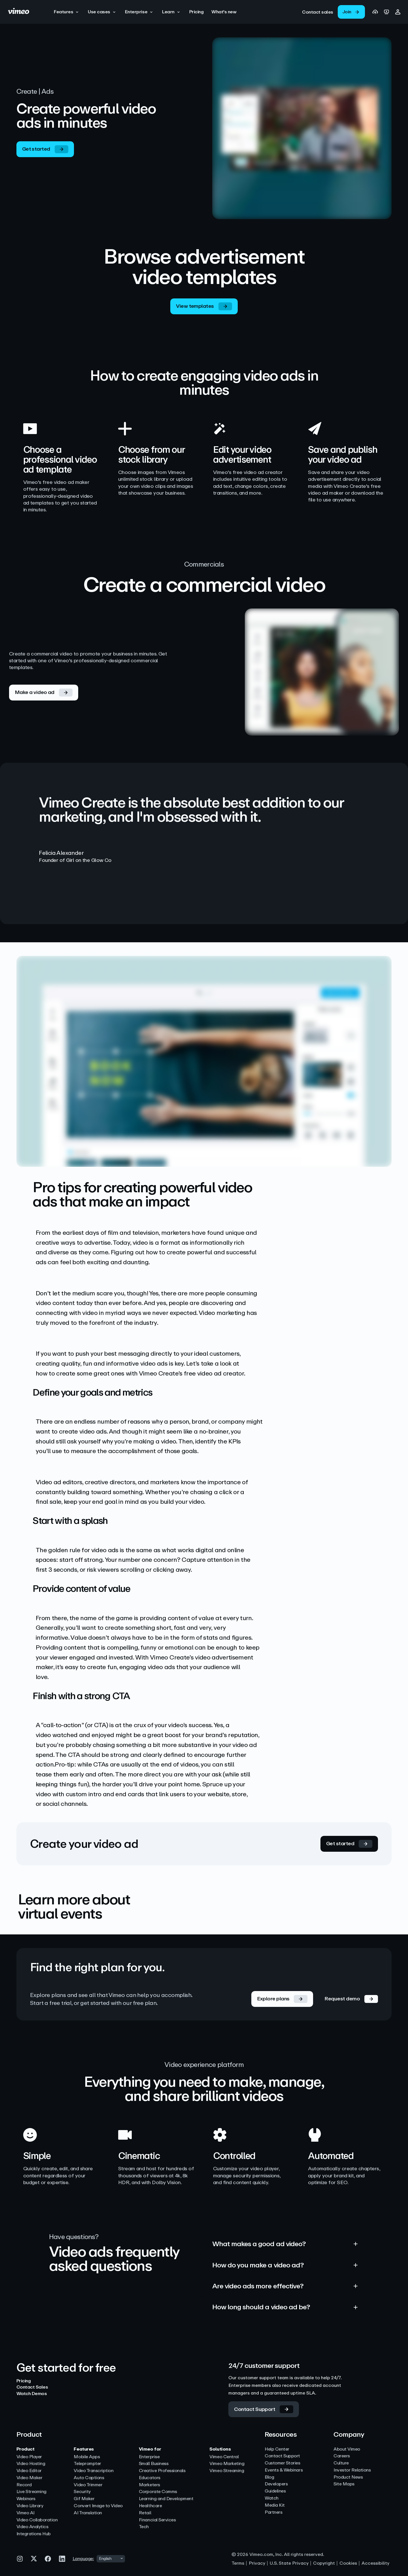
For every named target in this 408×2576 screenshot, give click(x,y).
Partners (273, 2512)
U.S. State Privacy (289, 2563)
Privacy (257, 2563)
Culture (341, 2463)
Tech (144, 2527)
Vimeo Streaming (226, 2471)
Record (24, 2485)
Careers (341, 2456)
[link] (318, 11)
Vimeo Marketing (226, 2464)
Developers (276, 2484)
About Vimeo (346, 2449)
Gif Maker (84, 2499)
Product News (348, 2477)
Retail (145, 2513)
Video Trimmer (88, 2485)
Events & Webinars (284, 2470)
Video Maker (29, 2478)
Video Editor (29, 2471)
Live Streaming (31, 2492)
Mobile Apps (87, 2457)
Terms (237, 2563)
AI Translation (88, 2513)
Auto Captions (89, 2478)
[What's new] (224, 12)
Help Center (277, 2449)
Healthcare (150, 2506)
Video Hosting (30, 2464)
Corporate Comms (158, 2492)
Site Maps (343, 2484)
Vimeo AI (25, 2513)
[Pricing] (196, 12)
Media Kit (275, 2505)
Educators (149, 2478)
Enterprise (149, 2457)
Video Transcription (93, 2471)
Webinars (25, 2499)
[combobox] (111, 2558)
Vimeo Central (224, 2457)
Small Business (153, 2464)
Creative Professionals (162, 2471)
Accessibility (375, 2563)
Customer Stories (282, 2463)
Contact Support (282, 2456)
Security (82, 2492)
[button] (67, 12)
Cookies (348, 2563)
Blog (269, 2477)
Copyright (324, 2563)
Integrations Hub (33, 2534)
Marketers (149, 2485)
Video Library (29, 2506)
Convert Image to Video (98, 2506)
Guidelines (275, 2491)
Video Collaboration (37, 2520)
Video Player (29, 2457)
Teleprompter (87, 2464)
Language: (83, 2558)
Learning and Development (166, 2499)
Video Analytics (32, 2527)
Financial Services (157, 2520)
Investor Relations (352, 2470)
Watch (272, 2498)
